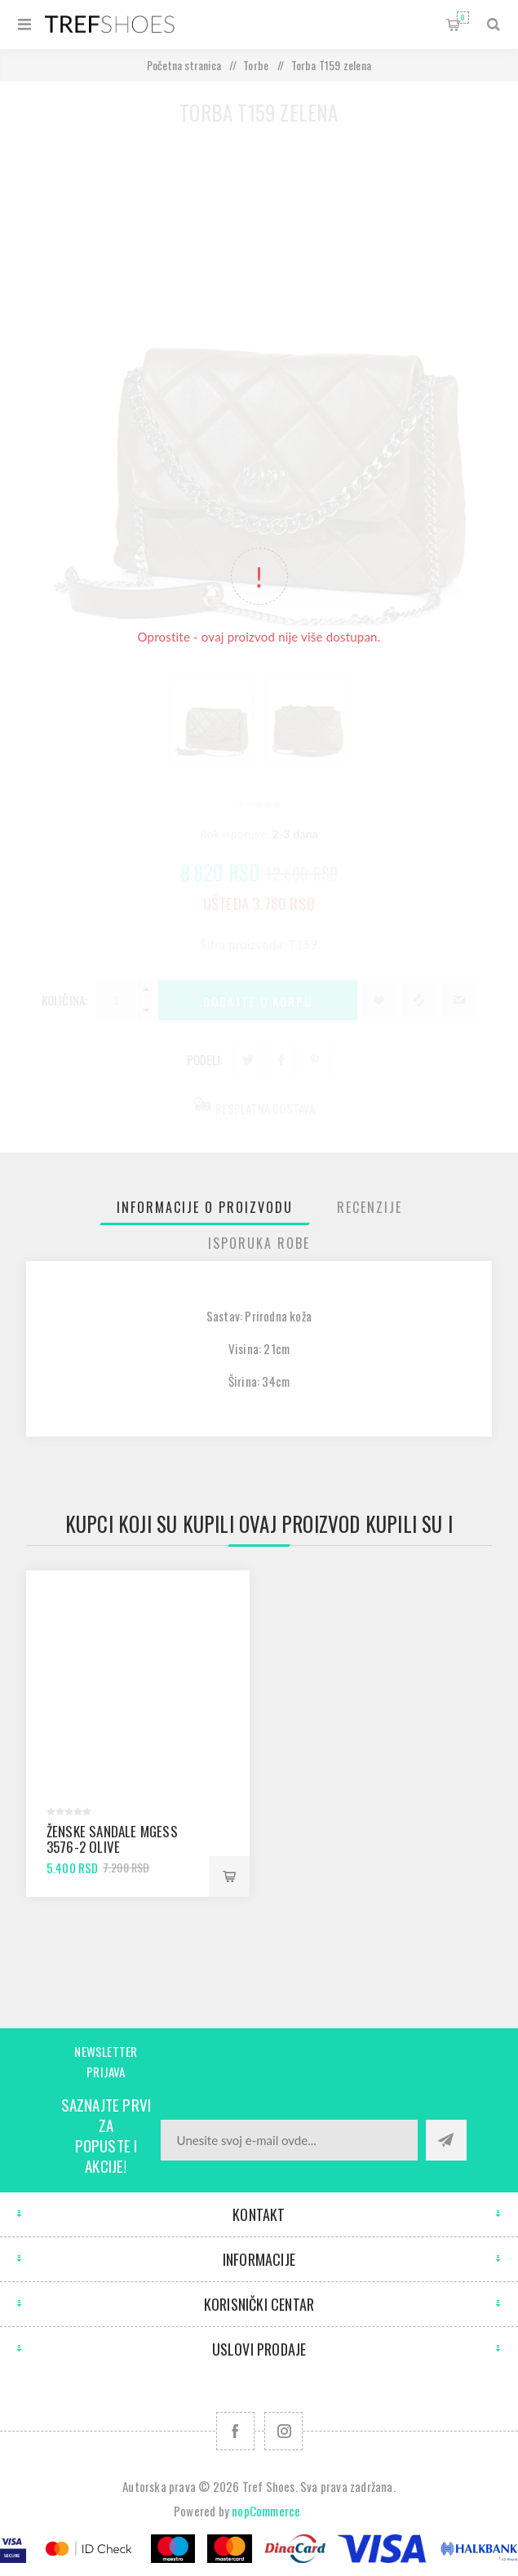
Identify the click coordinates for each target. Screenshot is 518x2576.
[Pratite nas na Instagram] (283, 2431)
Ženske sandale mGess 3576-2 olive (112, 1839)
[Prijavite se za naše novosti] (289, 2140)
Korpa (463, 17)
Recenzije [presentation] (369, 1207)
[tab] (204, 1207)
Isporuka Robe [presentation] (259, 1243)
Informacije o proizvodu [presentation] (205, 1207)
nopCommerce (266, 2511)
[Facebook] (235, 2431)
